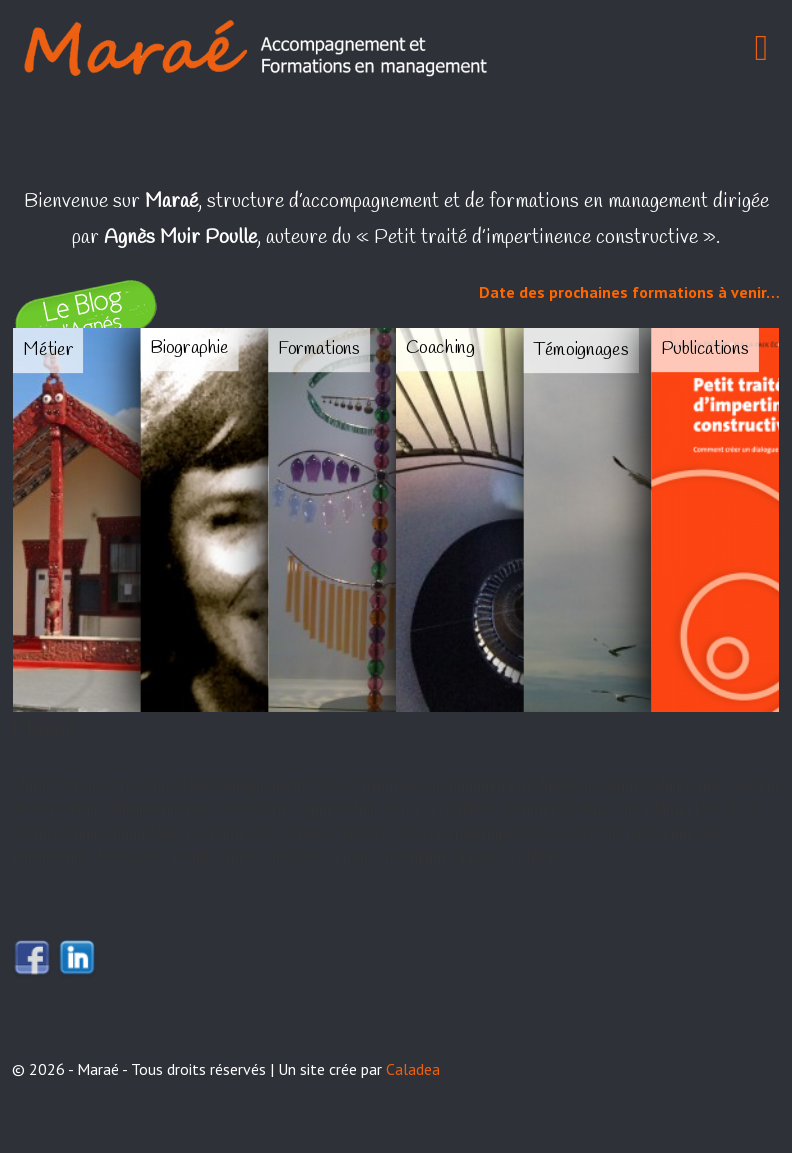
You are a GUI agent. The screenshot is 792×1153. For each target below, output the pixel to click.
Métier (539, 856)
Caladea (413, 1069)
